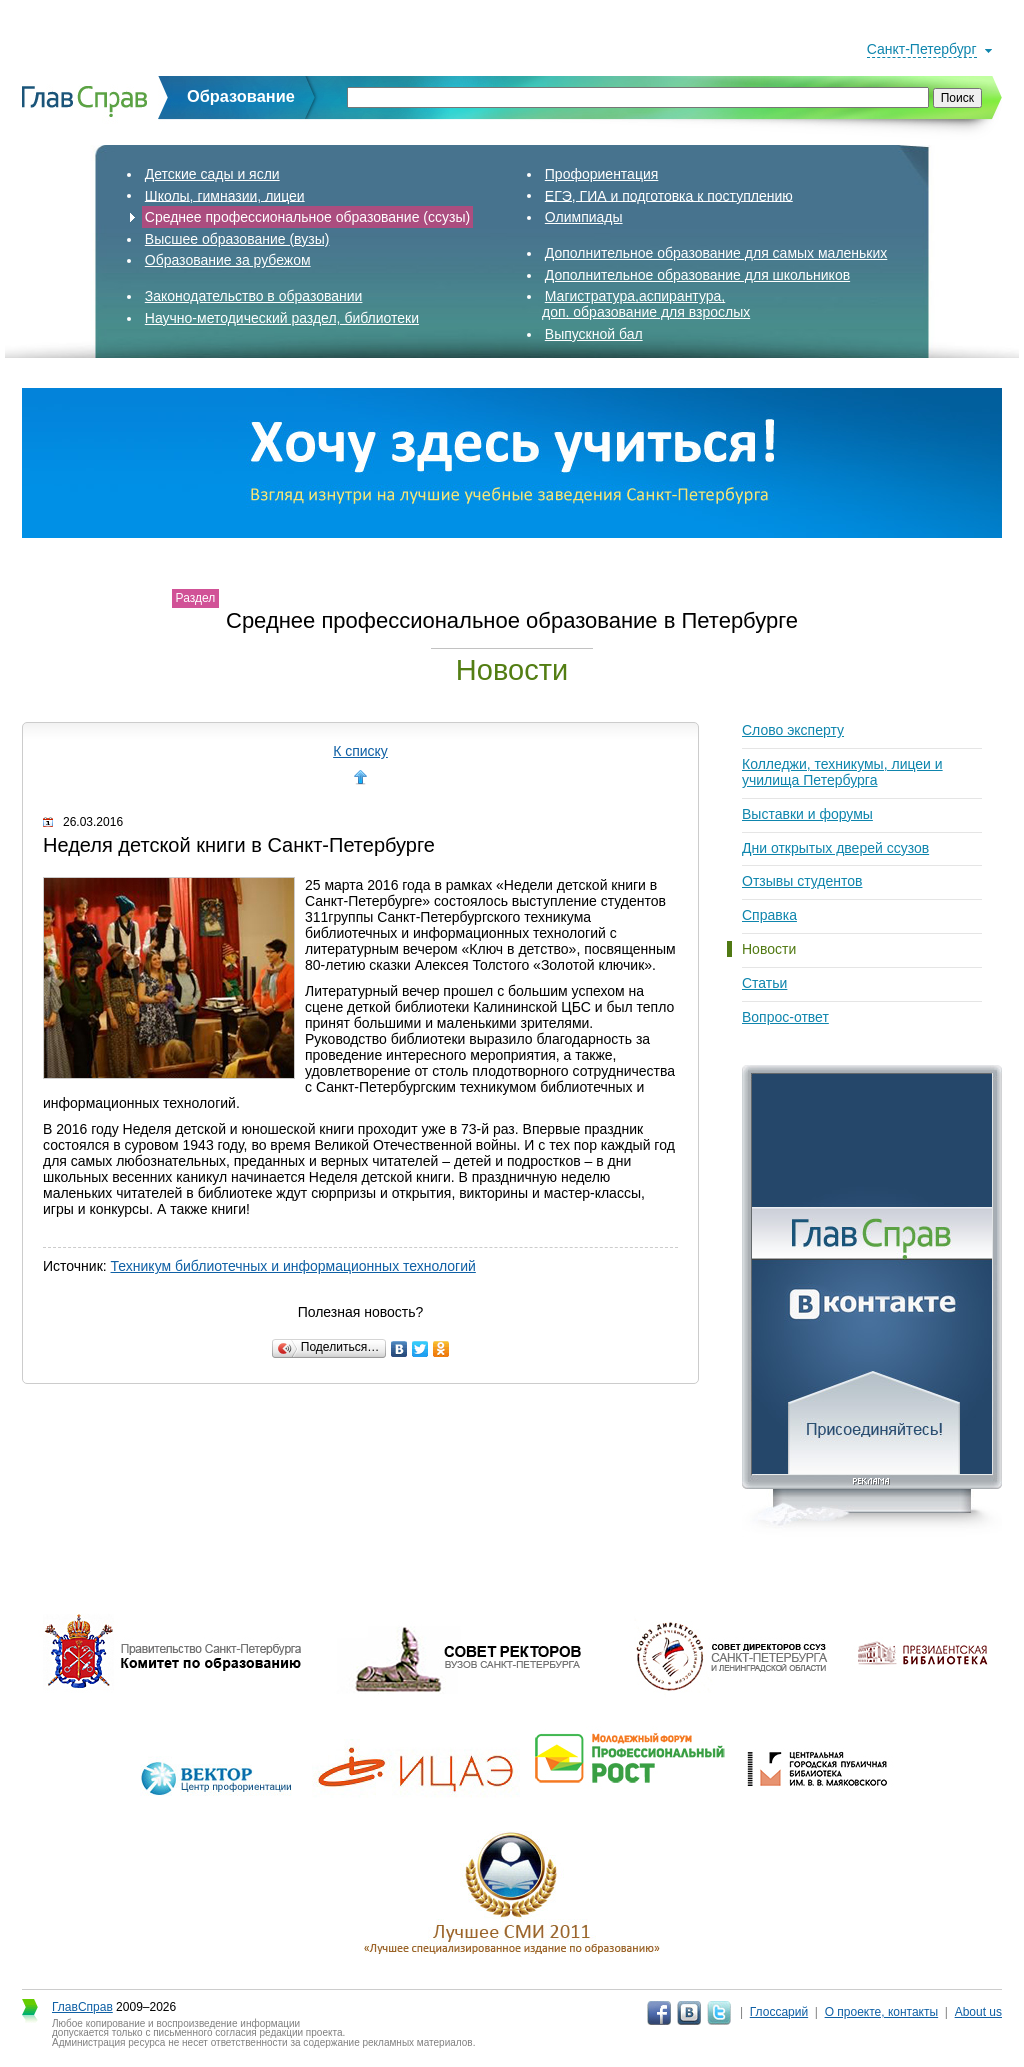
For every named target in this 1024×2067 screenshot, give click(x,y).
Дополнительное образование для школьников (697, 275)
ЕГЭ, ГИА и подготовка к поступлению (669, 195)
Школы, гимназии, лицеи (225, 195)
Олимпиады (584, 217)
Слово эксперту (793, 730)
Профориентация (602, 174)
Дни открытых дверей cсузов (835, 848)
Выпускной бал (594, 334)
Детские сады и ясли (212, 174)
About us (978, 2012)
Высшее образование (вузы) (237, 239)
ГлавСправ (82, 2007)
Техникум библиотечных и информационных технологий (293, 1266)
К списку (360, 751)
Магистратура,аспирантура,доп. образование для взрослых (646, 304)
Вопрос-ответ (785, 1017)
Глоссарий (779, 2012)
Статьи (764, 983)
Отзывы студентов (802, 881)
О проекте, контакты (882, 2012)
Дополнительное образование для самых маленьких (716, 253)
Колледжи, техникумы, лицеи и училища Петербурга (842, 772)
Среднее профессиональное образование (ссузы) (307, 217)
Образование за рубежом (228, 260)
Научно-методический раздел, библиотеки (282, 318)
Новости (769, 949)
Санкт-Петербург (922, 49)
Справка (769, 915)
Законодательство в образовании (254, 296)
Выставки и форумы (807, 814)
